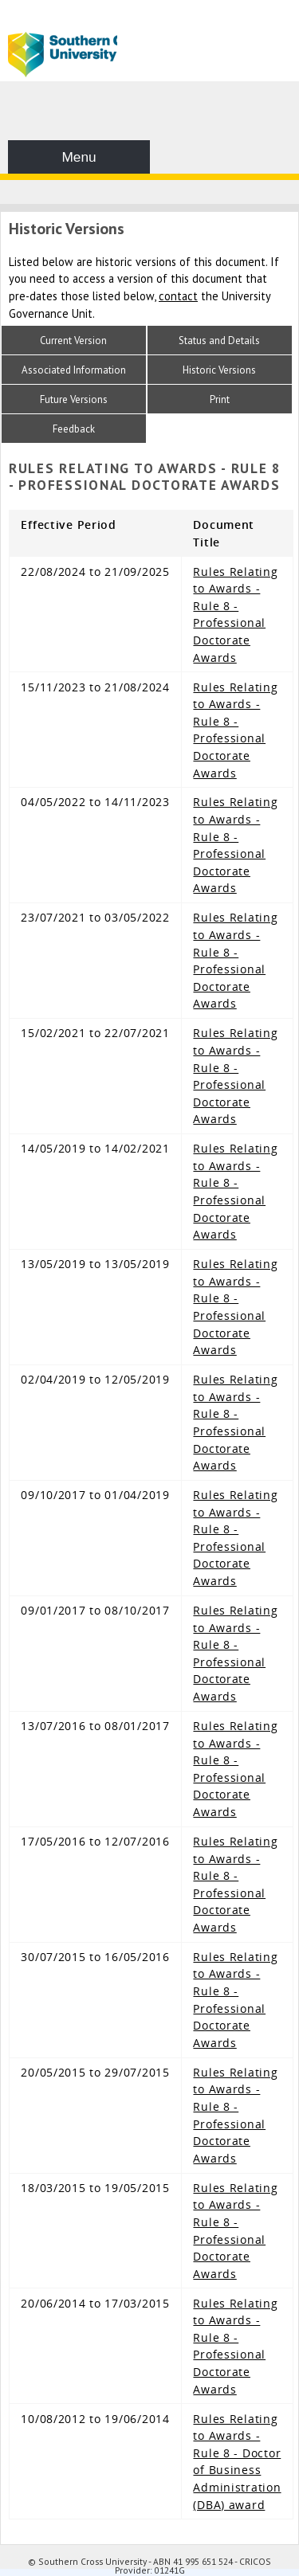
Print (220, 399)
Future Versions (74, 399)
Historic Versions (219, 370)
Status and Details (219, 340)
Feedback (74, 429)
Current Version (73, 340)
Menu (78, 157)
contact (178, 295)
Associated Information (74, 370)
